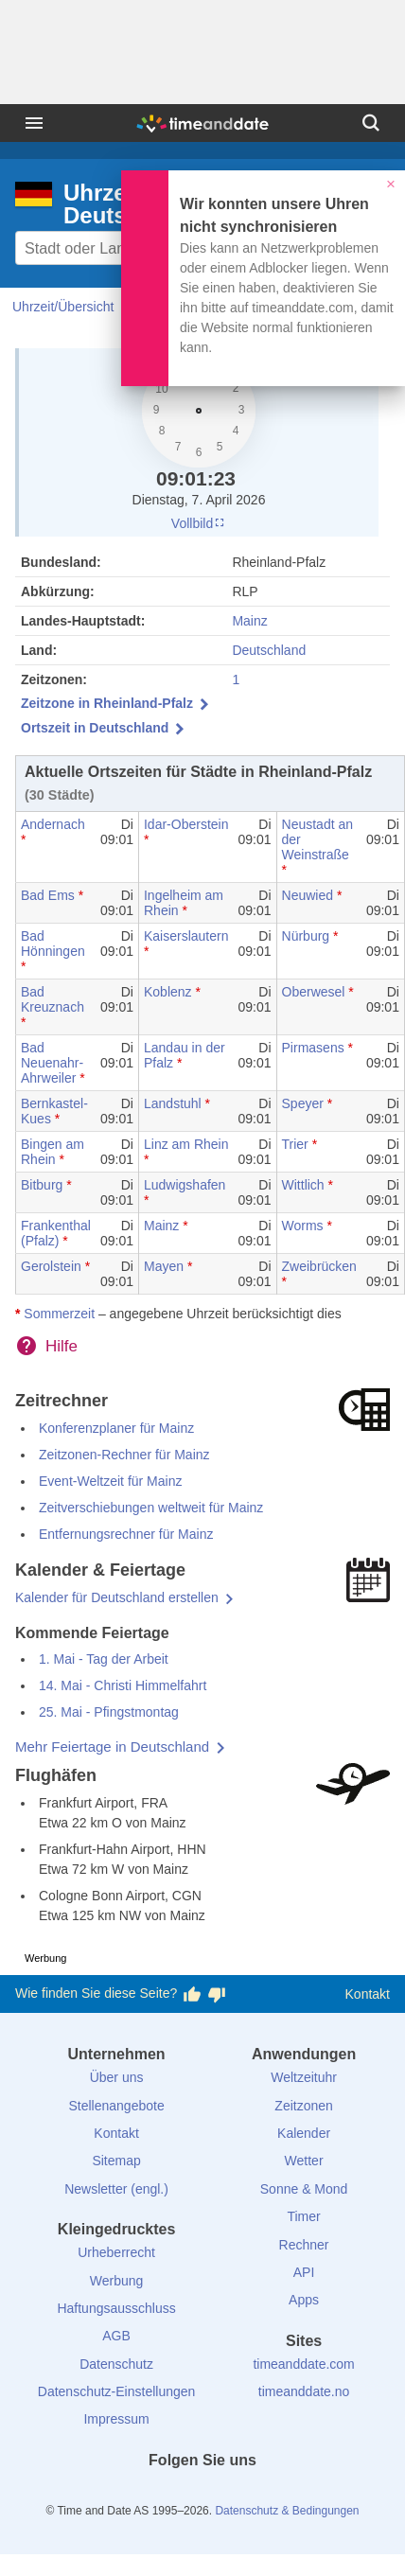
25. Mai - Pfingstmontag (109, 1712)
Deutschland (269, 650)
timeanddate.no (304, 2391)
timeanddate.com (303, 2364)
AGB (116, 2335)
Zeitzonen (303, 2105)
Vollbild (198, 523)
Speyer (303, 1103)
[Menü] (34, 123)
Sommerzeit (59, 1313)
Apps (304, 2299)
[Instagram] (234, 2494)
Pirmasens (313, 1047)
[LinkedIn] (202, 2494)
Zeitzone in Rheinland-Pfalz (107, 703)
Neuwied (307, 895)
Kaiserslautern (186, 936)
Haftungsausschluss (116, 2308)
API (304, 2272)
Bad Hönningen (53, 943)
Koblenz (168, 991)
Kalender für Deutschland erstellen (117, 1597)
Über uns (117, 2077)
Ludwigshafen (184, 1184)
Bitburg (41, 1184)
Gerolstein (51, 1266)
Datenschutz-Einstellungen (117, 2391)
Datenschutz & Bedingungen (287, 2510)
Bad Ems (48, 895)
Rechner (304, 2244)
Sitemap (116, 2160)
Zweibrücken (319, 1266)
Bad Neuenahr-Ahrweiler (52, 1062)
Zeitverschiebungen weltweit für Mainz (151, 1507)
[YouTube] (267, 2494)
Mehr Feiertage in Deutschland (112, 1746)
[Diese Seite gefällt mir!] (192, 1994)
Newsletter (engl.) (116, 2189)
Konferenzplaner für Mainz (116, 1428)
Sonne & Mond (304, 2189)
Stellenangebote (116, 2105)
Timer (303, 2216)
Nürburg (306, 936)
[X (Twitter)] (170, 2494)
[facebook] (138, 2494)
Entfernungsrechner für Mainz (126, 1534)
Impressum (116, 2418)
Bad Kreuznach (52, 999)
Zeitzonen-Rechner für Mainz (124, 1454)
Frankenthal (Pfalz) (56, 1233)
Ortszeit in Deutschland (94, 727)
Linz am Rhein (186, 1144)
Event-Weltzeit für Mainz (110, 1481)
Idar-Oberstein (186, 824)
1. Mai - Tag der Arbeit (103, 1659)
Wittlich (303, 1184)
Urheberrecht (116, 2252)
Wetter (304, 2160)
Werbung (117, 2280)
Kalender (303, 2133)
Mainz (249, 620)
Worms (303, 1225)
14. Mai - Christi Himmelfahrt (122, 1685)
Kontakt (367, 1994)
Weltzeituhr (304, 2077)
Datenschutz (116, 2364)
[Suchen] (371, 123)
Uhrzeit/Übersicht (63, 306)
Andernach (53, 824)
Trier (295, 1144)
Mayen (164, 1266)
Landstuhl (173, 1103)
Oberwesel (313, 991)
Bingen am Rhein (52, 1152)
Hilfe (61, 1346)
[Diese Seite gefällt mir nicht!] (216, 1994)
